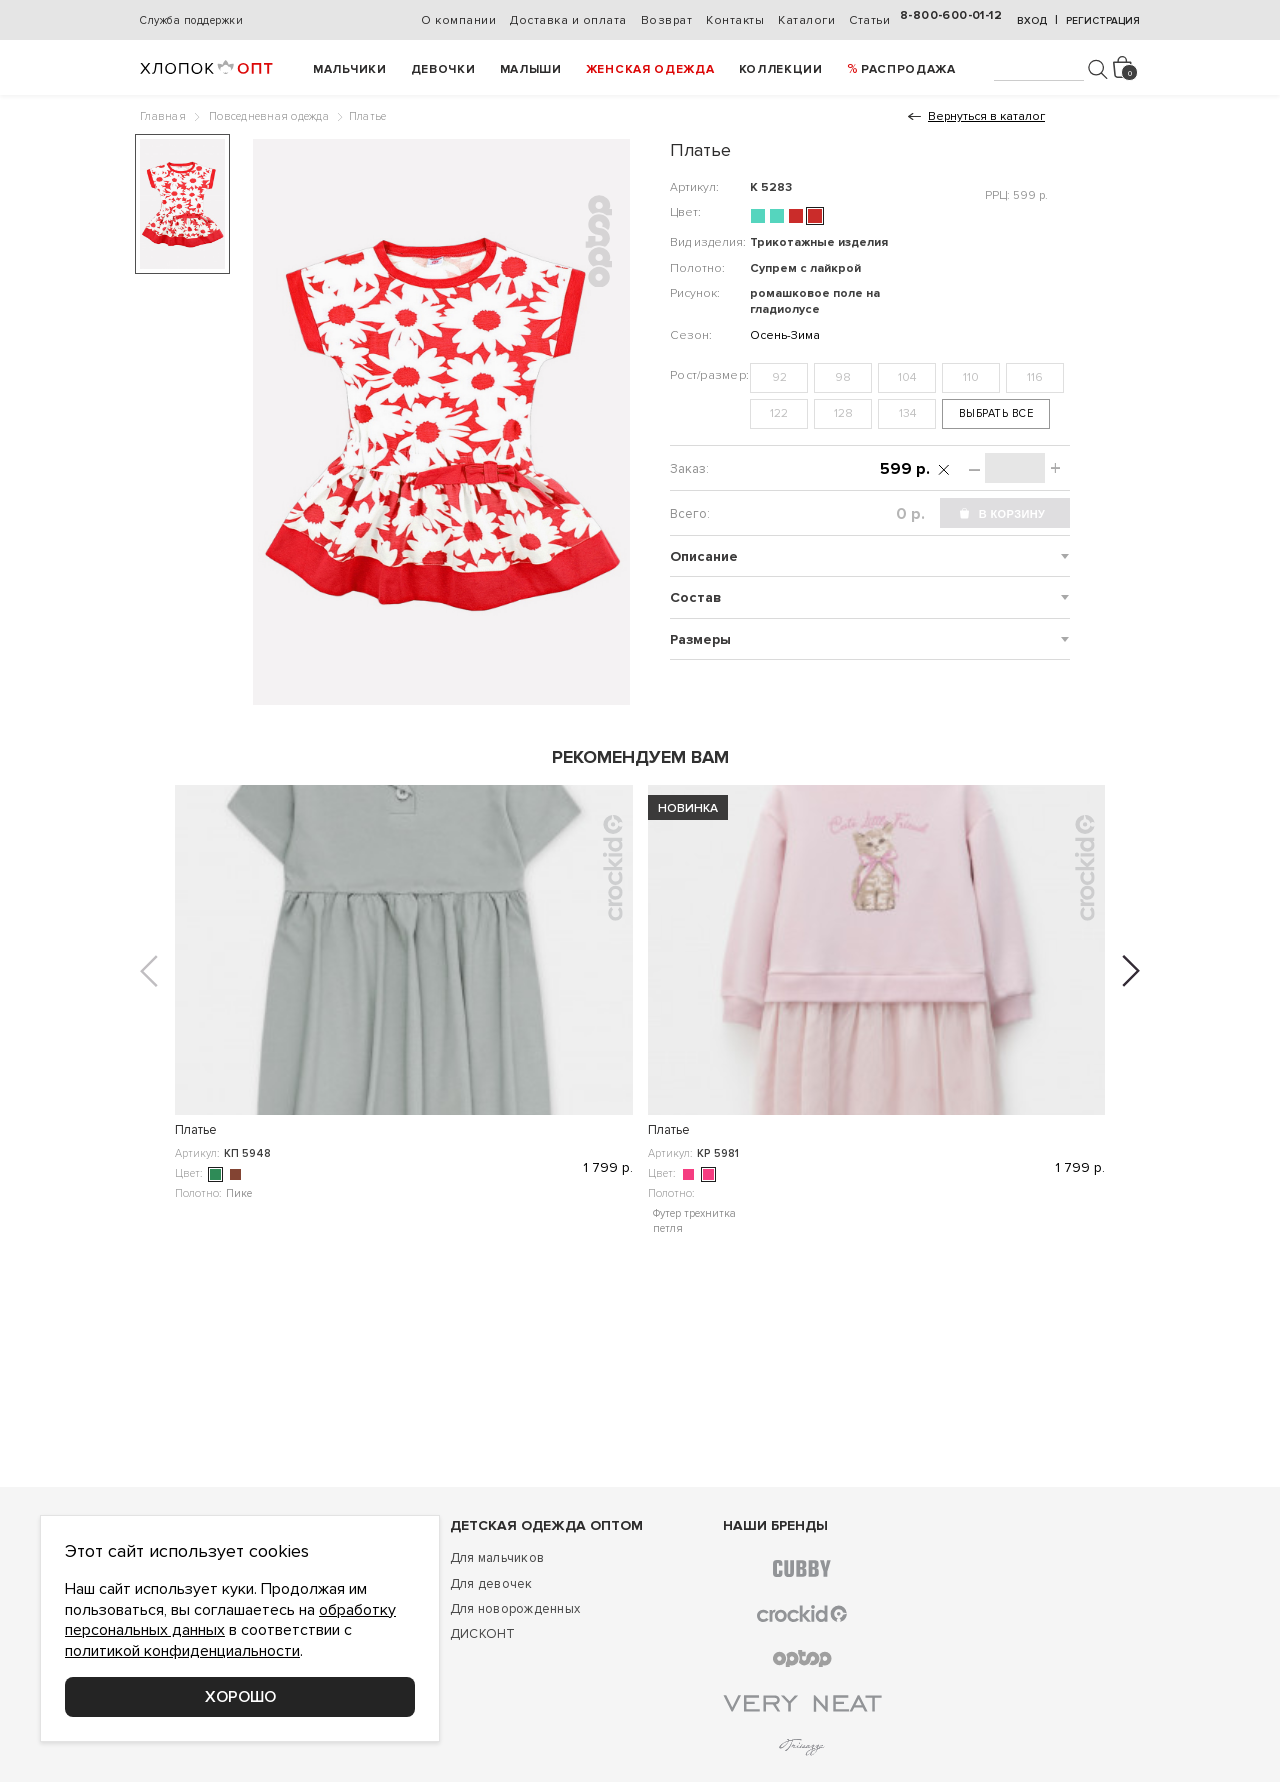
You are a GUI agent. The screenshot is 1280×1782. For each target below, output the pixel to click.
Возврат (667, 20)
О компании (458, 20)
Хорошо (240, 1697)
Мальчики (350, 69)
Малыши (531, 69)
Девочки (443, 69)
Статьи (869, 20)
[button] (149, 971)
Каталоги (806, 20)
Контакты (735, 20)
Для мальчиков (497, 1558)
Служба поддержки (191, 20)
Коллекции (781, 69)
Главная (163, 116)
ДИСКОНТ (483, 1634)
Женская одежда (650, 69)
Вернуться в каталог (986, 116)
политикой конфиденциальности (182, 1651)
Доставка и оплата (568, 20)
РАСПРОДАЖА (908, 69)
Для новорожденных (515, 1609)
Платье (196, 1130)
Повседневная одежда (269, 116)
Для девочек (491, 1584)
